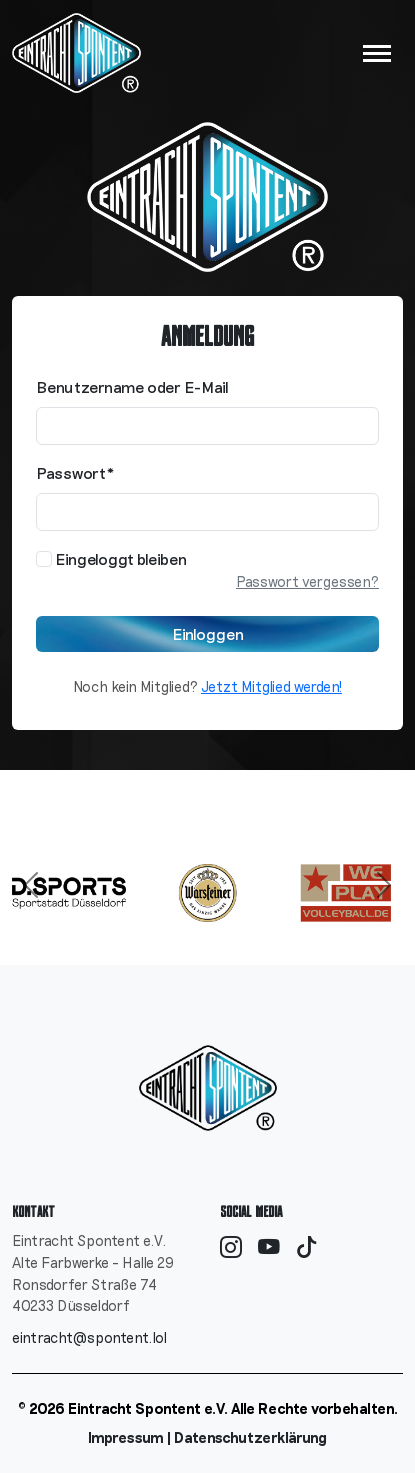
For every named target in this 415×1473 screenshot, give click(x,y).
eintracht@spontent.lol (89, 1337)
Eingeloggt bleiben (111, 558)
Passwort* (75, 472)
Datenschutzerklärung (250, 1437)
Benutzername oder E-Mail (132, 386)
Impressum (126, 1437)
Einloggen (208, 633)
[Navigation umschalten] (377, 53)
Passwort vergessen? (307, 581)
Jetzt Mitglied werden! (271, 686)
